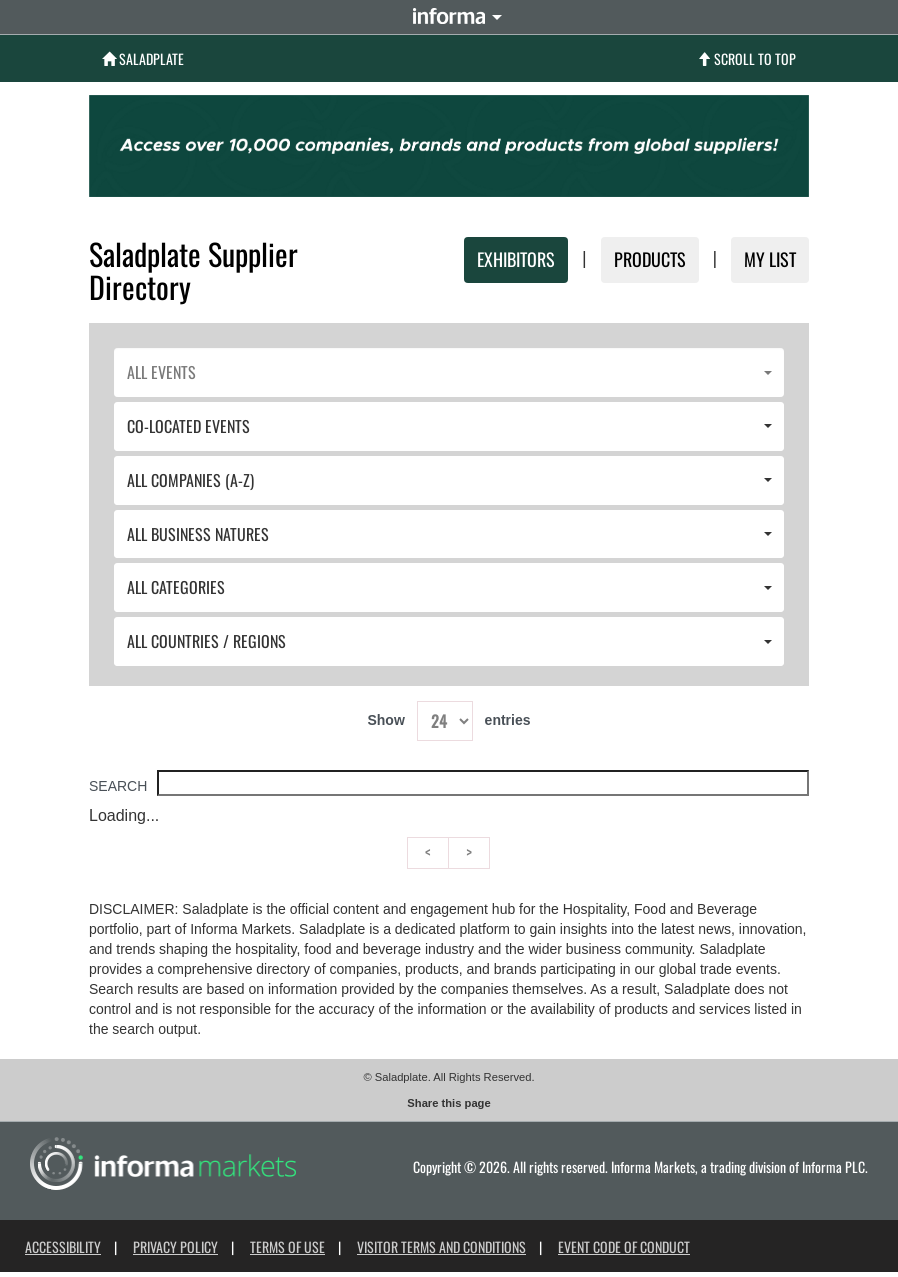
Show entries (448, 721)
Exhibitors (516, 259)
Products (650, 259)
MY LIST (770, 259)
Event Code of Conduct (624, 1246)
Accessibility (63, 1246)
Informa (449, 16)
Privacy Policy (175, 1246)
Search (449, 786)
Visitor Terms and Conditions (441, 1246)
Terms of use (287, 1246)
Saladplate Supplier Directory (193, 270)
